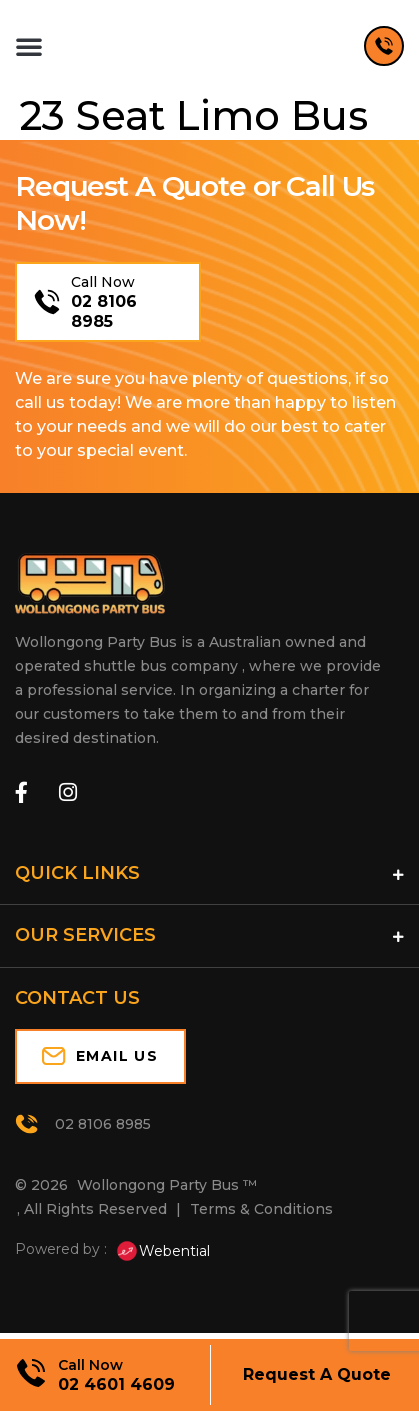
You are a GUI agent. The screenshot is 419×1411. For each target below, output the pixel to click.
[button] (29, 50)
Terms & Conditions (261, 1218)
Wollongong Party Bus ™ (167, 1194)
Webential (162, 1259)
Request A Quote (317, 1374)
